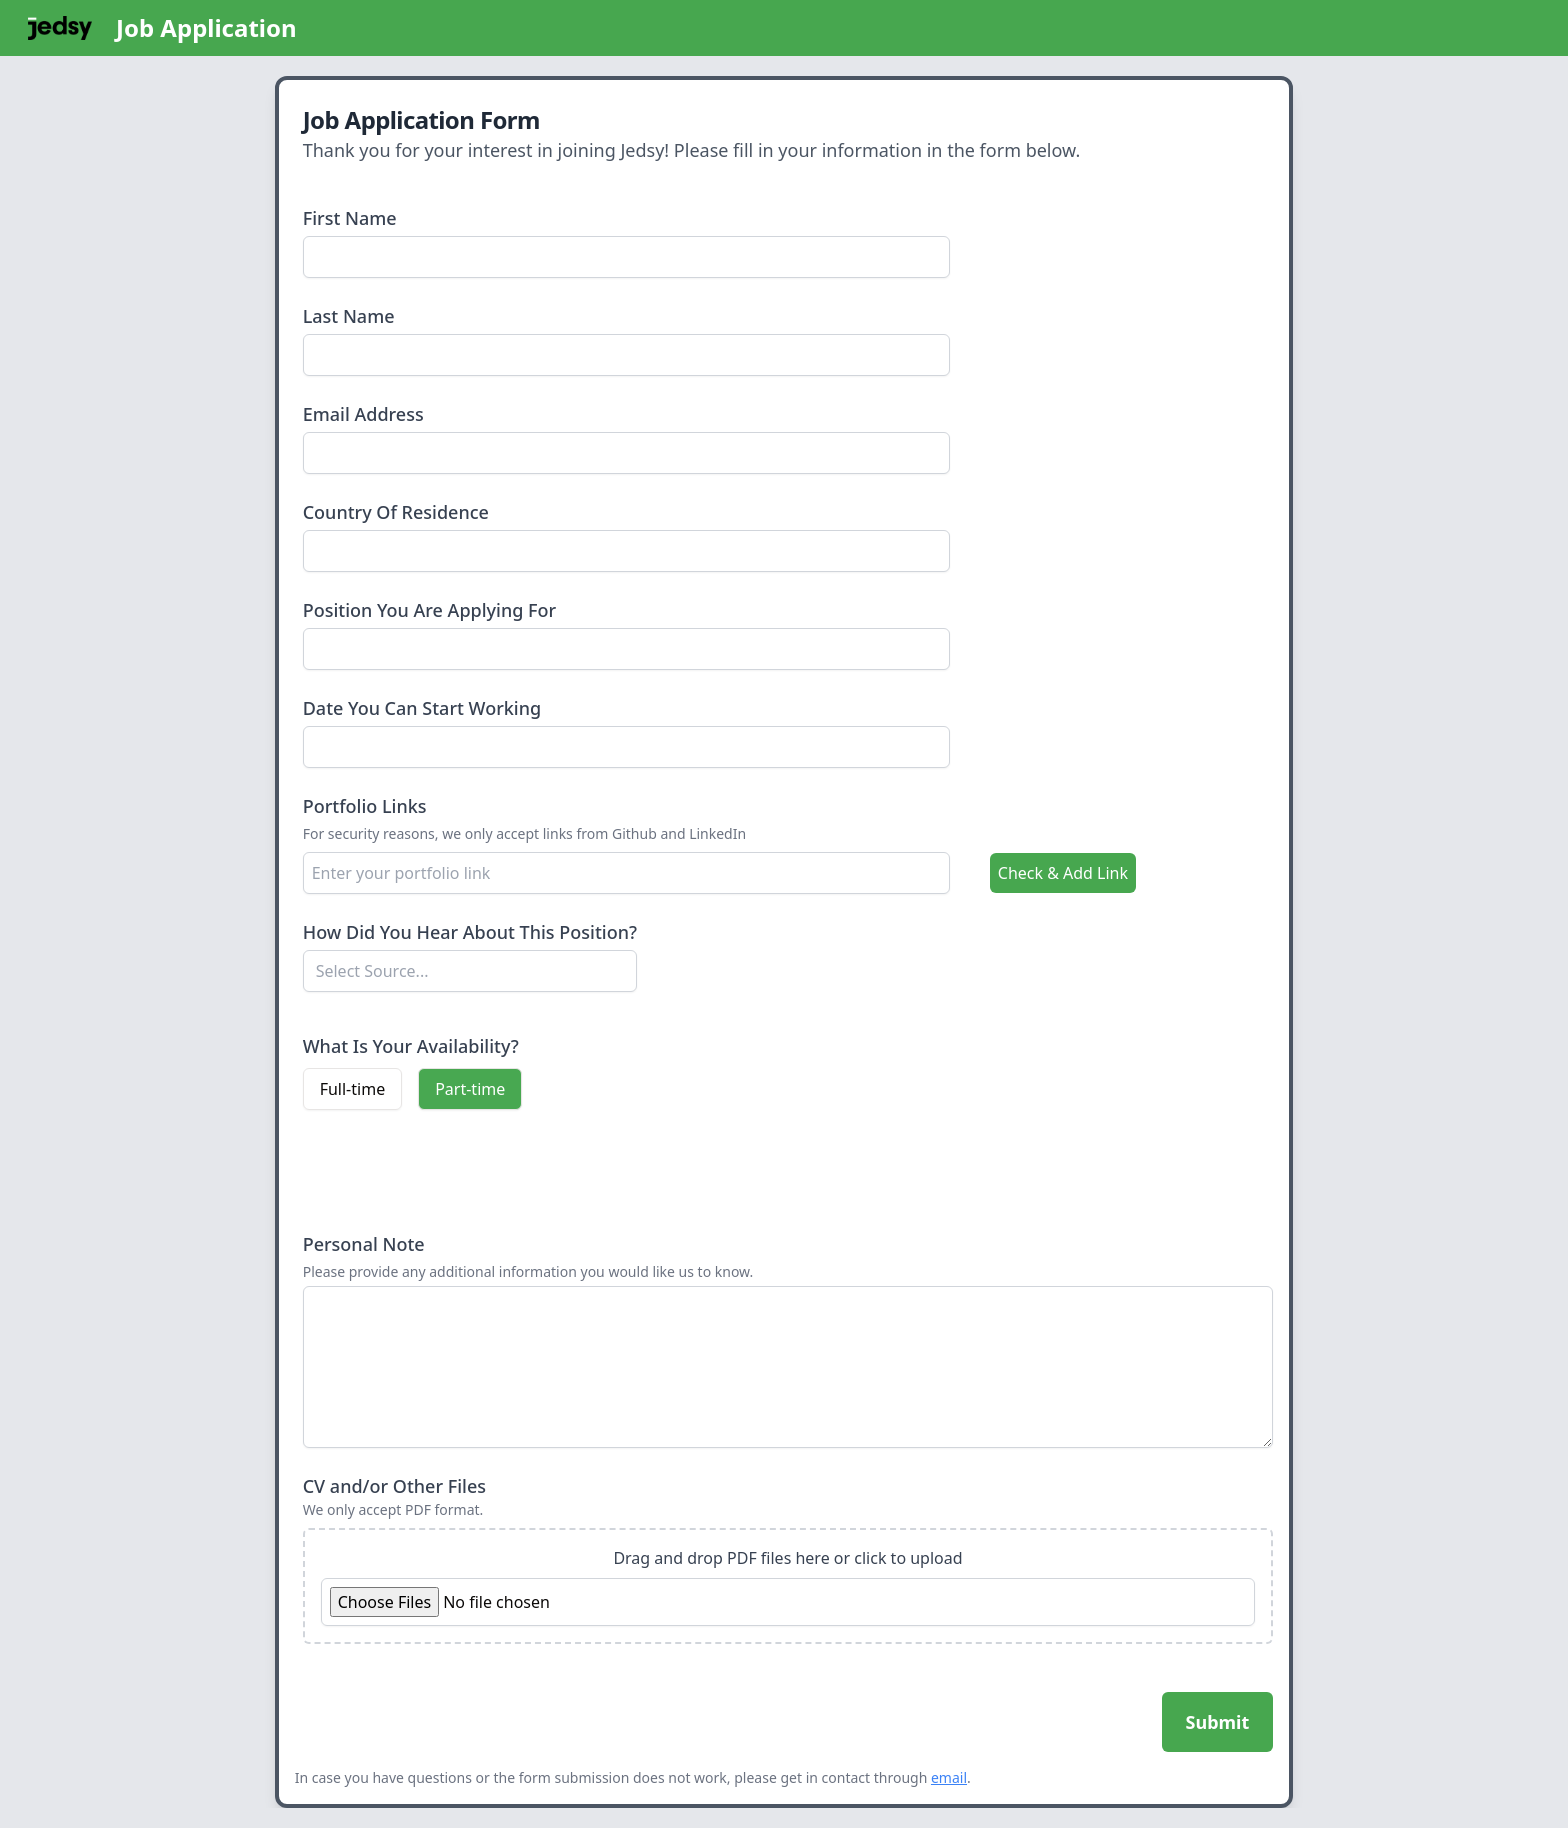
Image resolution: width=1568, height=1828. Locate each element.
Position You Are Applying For (430, 610)
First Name (350, 218)
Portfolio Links (365, 806)
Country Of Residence (396, 512)
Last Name (349, 316)
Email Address (363, 414)
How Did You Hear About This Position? (470, 932)
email (949, 1777)
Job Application (206, 28)
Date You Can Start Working (422, 708)
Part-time (470, 1089)
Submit (1218, 1722)
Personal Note (364, 1244)
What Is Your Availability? (411, 1046)
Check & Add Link (1063, 873)
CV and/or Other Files (394, 1486)
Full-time (353, 1089)
